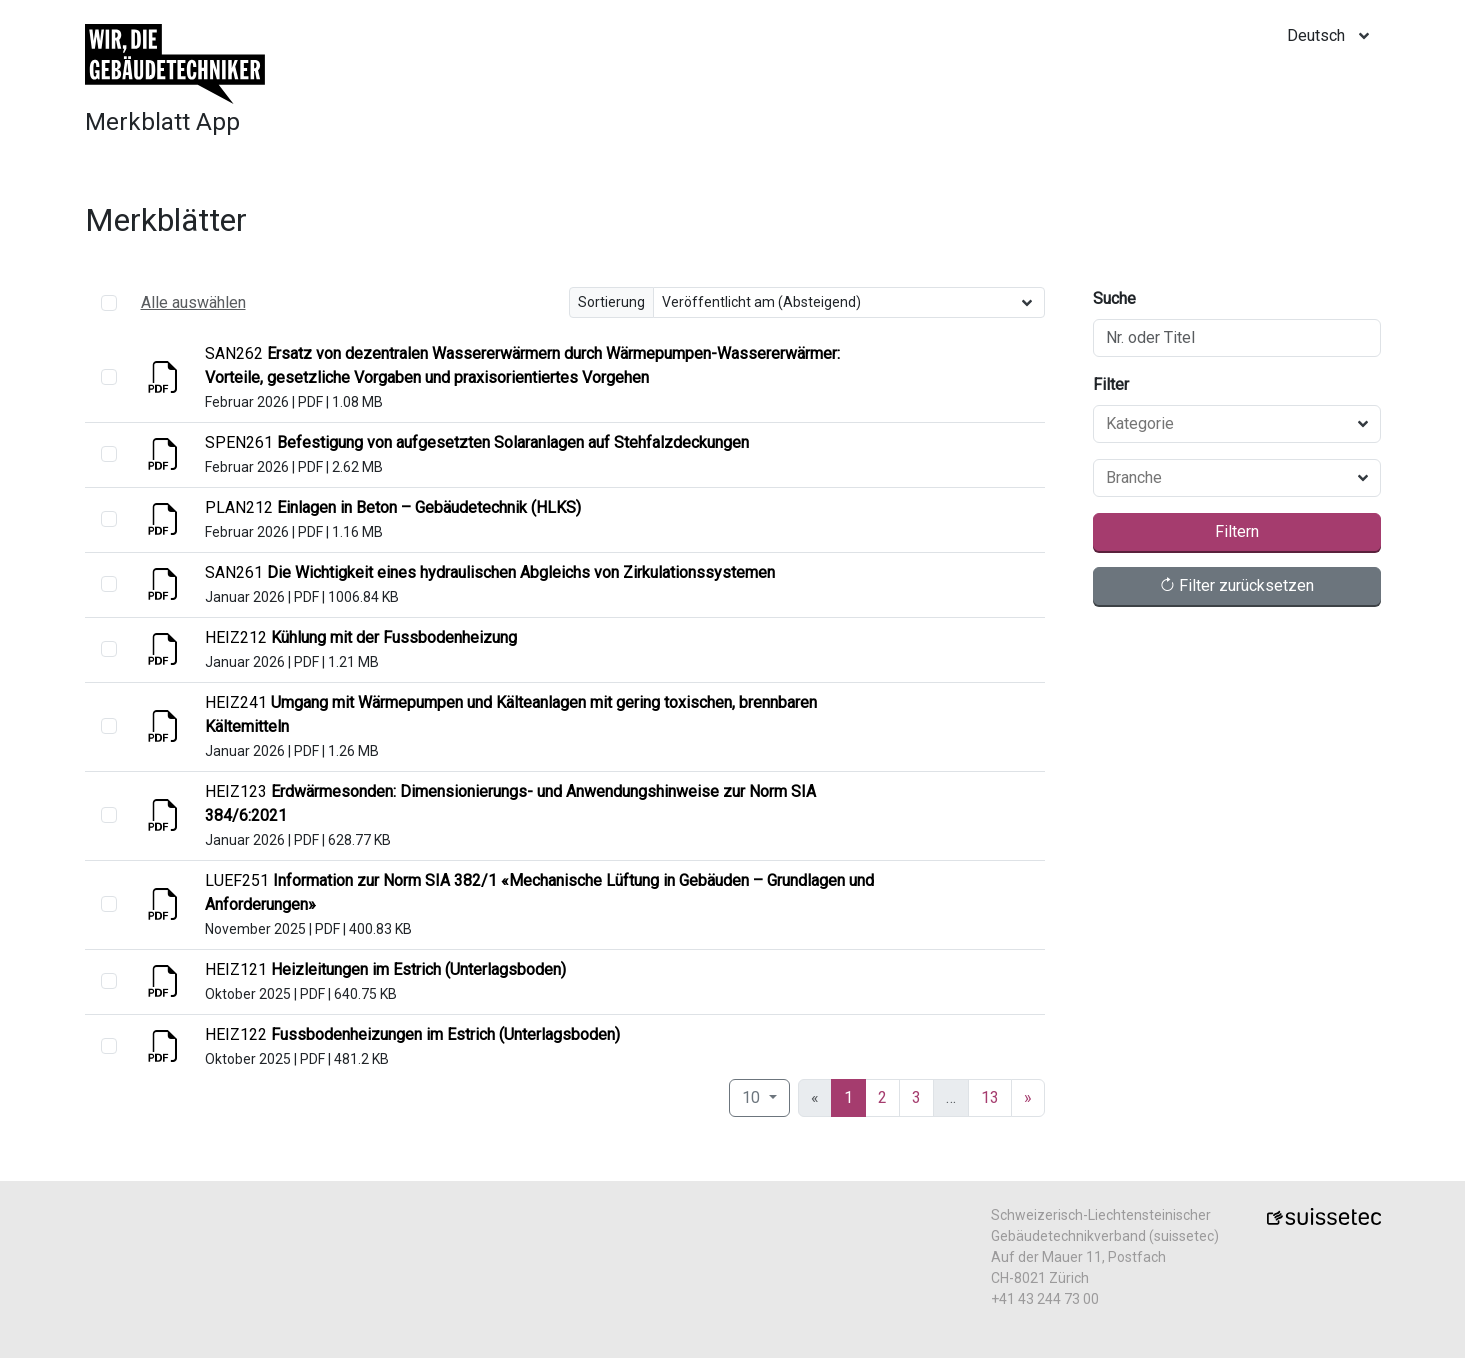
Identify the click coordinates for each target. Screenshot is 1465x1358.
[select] (109, 377)
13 (990, 1097)
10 (753, 1097)
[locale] (1334, 36)
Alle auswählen (193, 302)
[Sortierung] (849, 302)
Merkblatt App (162, 122)
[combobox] (1225, 424)
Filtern (1237, 531)
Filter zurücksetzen (1236, 585)
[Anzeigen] (165, 383)
